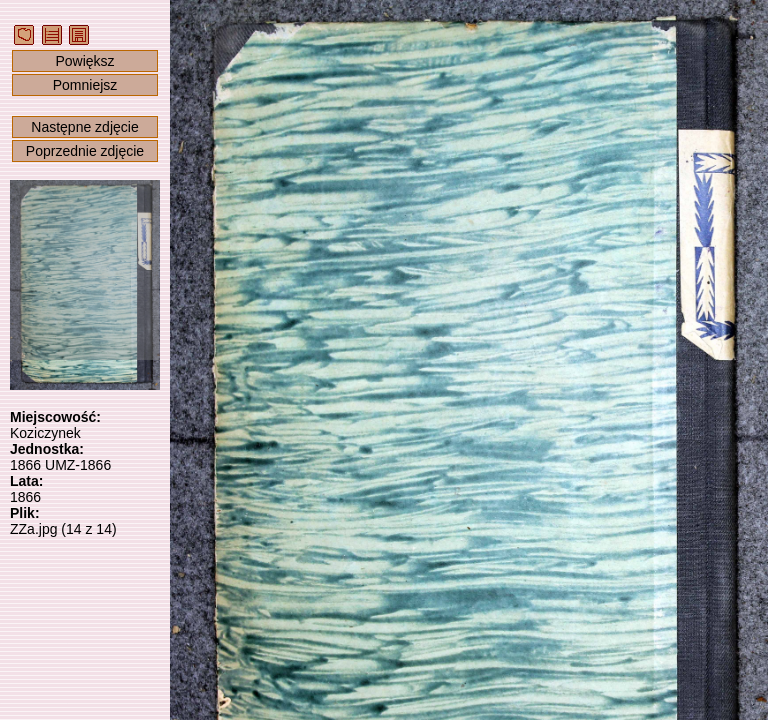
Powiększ (84, 61)
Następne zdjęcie (84, 127)
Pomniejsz (85, 85)
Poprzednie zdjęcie (85, 151)
